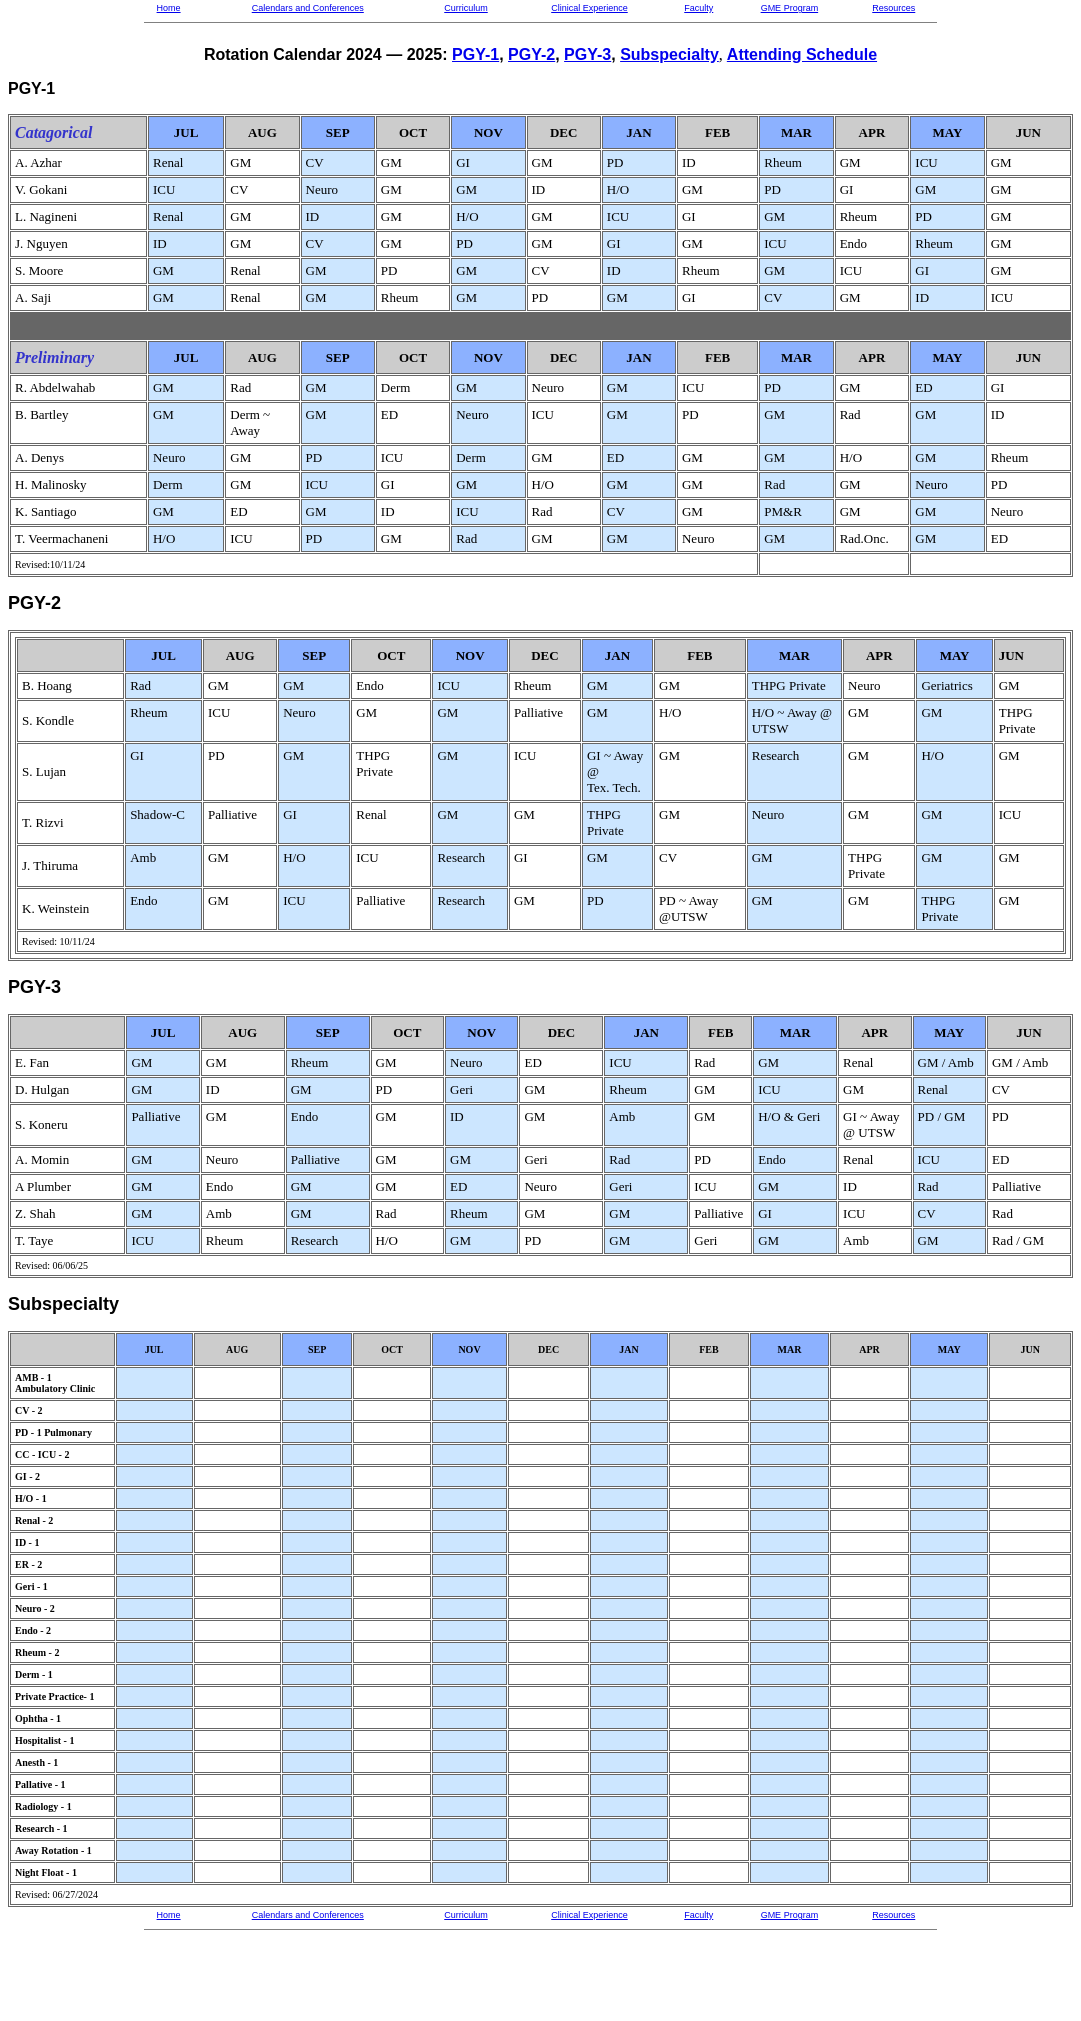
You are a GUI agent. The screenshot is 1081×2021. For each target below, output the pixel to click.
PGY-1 (475, 54)
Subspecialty (669, 54)
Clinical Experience (589, 8)
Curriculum (466, 8)
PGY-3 (587, 54)
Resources (893, 8)
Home (169, 8)
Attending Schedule (802, 54)
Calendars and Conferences (308, 8)
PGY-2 (531, 54)
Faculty (698, 8)
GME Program (790, 8)
